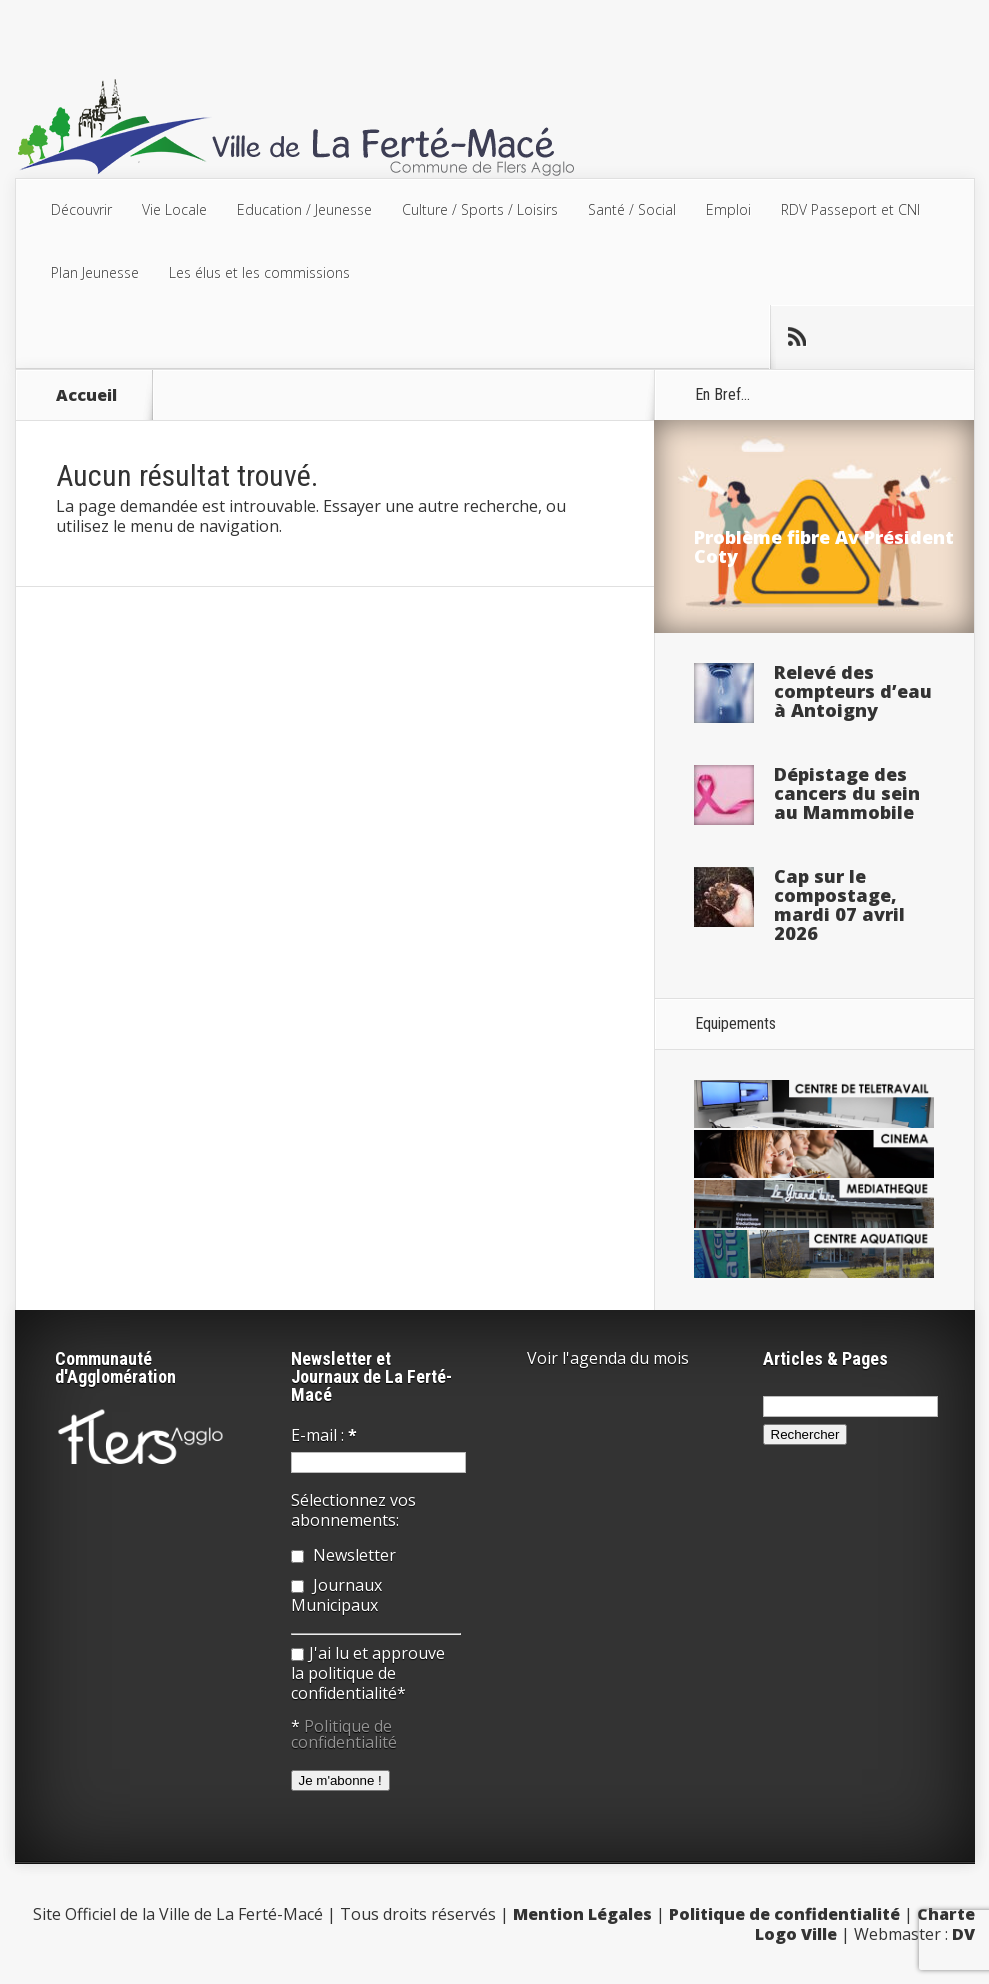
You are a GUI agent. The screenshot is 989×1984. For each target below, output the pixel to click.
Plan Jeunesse (95, 272)
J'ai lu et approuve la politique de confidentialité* (368, 1673)
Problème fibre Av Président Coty (824, 546)
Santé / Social (632, 209)
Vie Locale (174, 209)
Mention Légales (582, 1914)
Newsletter (343, 1555)
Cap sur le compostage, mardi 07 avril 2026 (839, 904)
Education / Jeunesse (304, 209)
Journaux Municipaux (336, 1595)
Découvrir (81, 209)
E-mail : (324, 1435)
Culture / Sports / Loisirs (480, 209)
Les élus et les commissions (259, 272)
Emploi (728, 209)
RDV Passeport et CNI (850, 209)
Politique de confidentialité (344, 1734)
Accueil (86, 395)
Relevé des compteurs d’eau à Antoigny (853, 691)
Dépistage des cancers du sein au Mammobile (847, 793)
